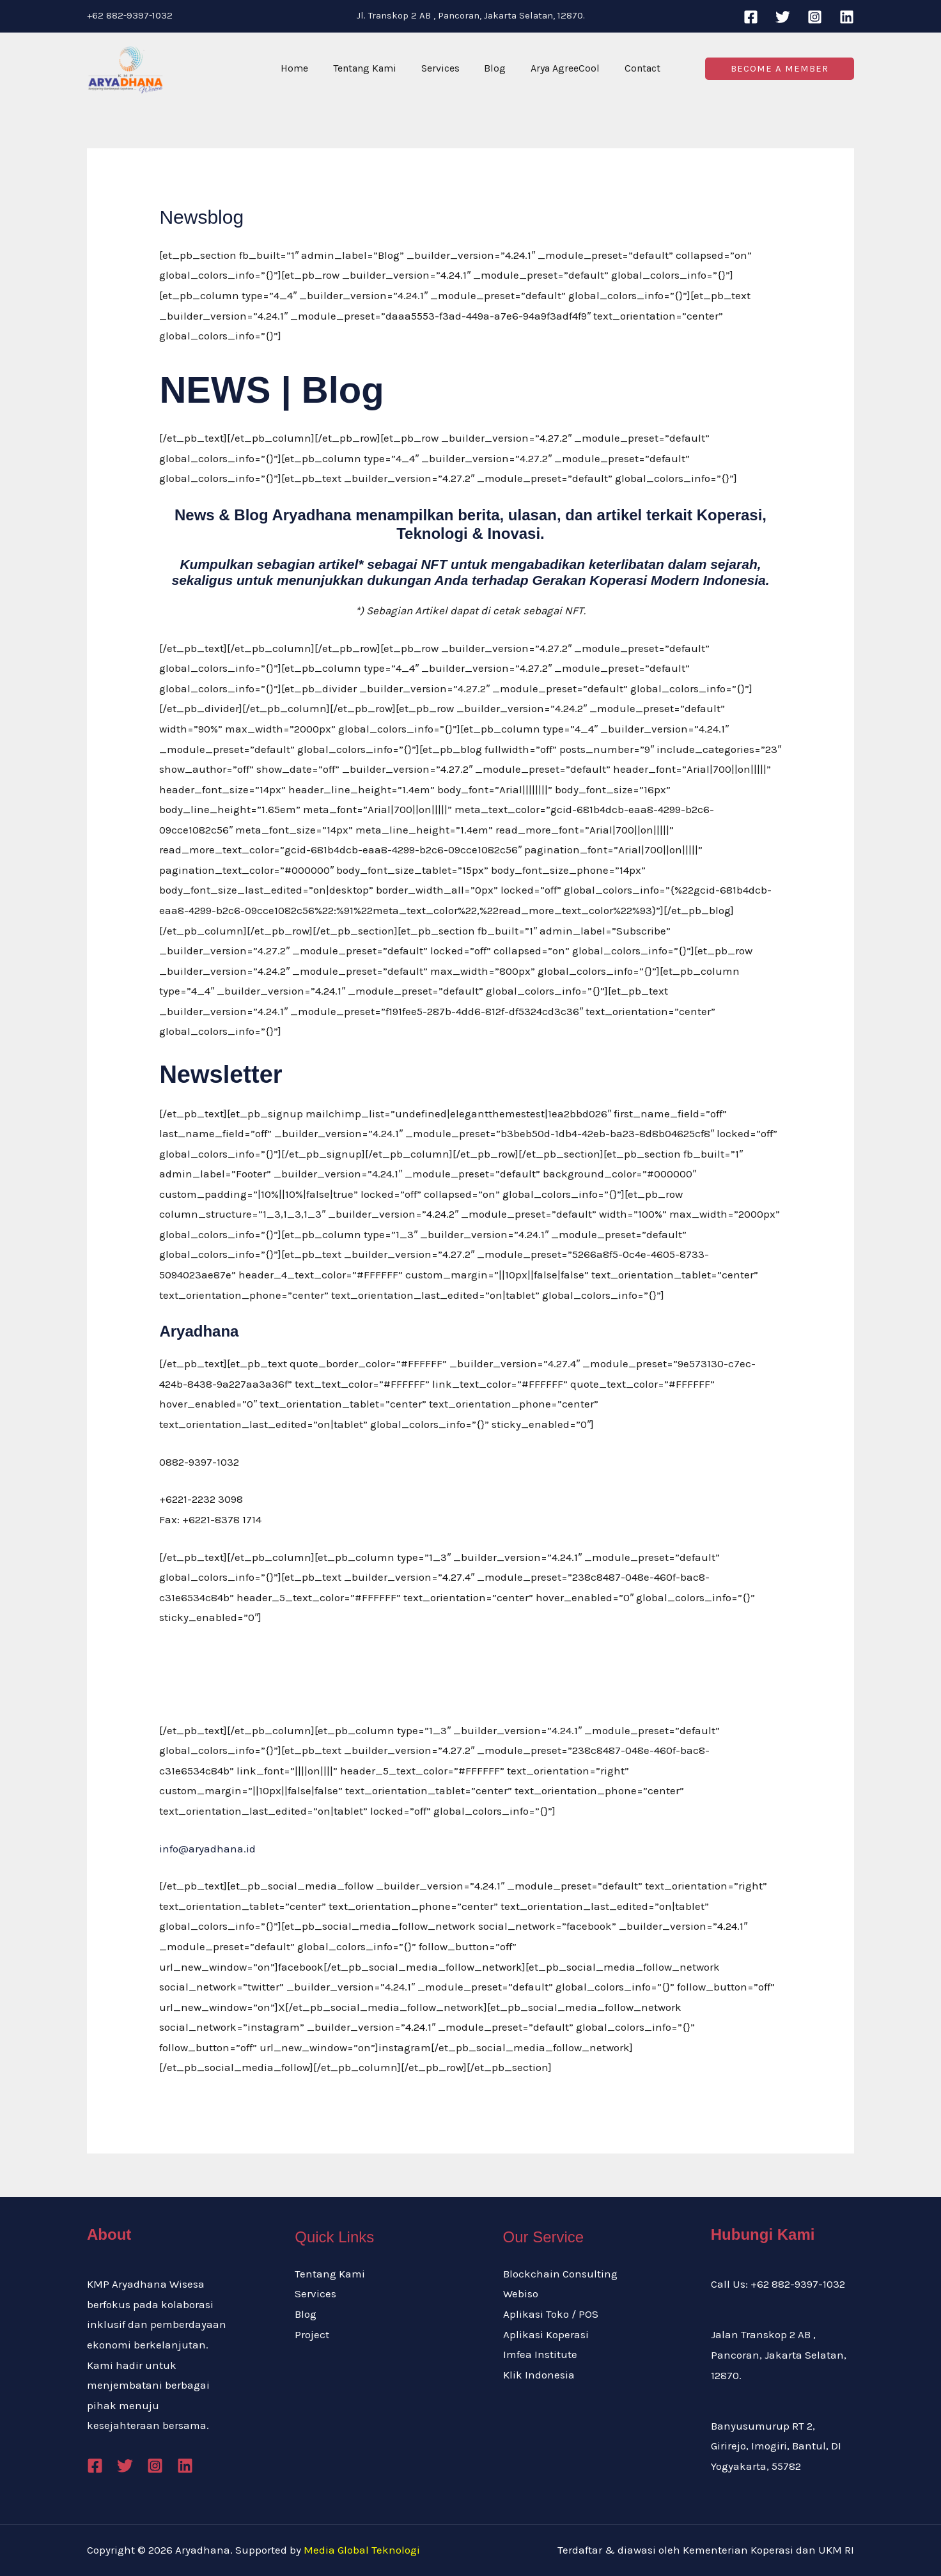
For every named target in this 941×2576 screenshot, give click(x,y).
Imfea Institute (540, 2354)
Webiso (520, 2293)
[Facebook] (750, 17)
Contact (631, 68)
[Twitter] (782, 17)
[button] (779, 69)
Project (312, 2334)
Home (305, 68)
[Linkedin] (846, 17)
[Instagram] (814, 17)
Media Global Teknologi (362, 2549)
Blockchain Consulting (560, 2273)
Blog (493, 68)
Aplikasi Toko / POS (550, 2314)
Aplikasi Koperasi (546, 2334)
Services (442, 68)
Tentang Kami (371, 68)
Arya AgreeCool (558, 68)
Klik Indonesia (539, 2374)
